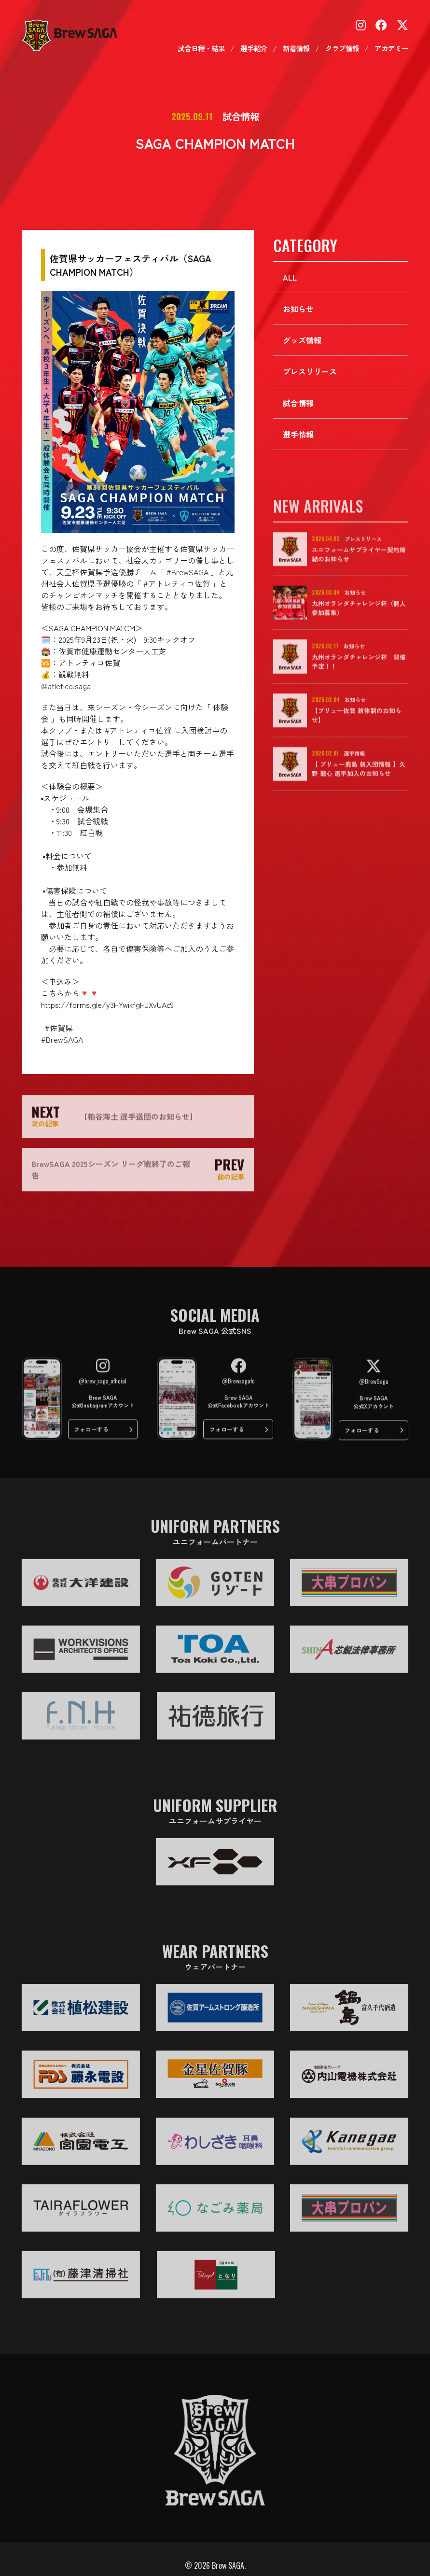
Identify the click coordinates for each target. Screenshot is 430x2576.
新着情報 (296, 48)
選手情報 (298, 435)
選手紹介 (253, 48)
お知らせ (298, 309)
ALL (290, 278)
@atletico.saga (66, 686)
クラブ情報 (342, 48)
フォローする (89, 1437)
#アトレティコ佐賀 (176, 583)
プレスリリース (310, 372)
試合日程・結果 (201, 48)
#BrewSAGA (187, 572)
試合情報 (298, 404)
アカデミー (391, 48)
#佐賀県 (59, 1027)
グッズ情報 (302, 341)
